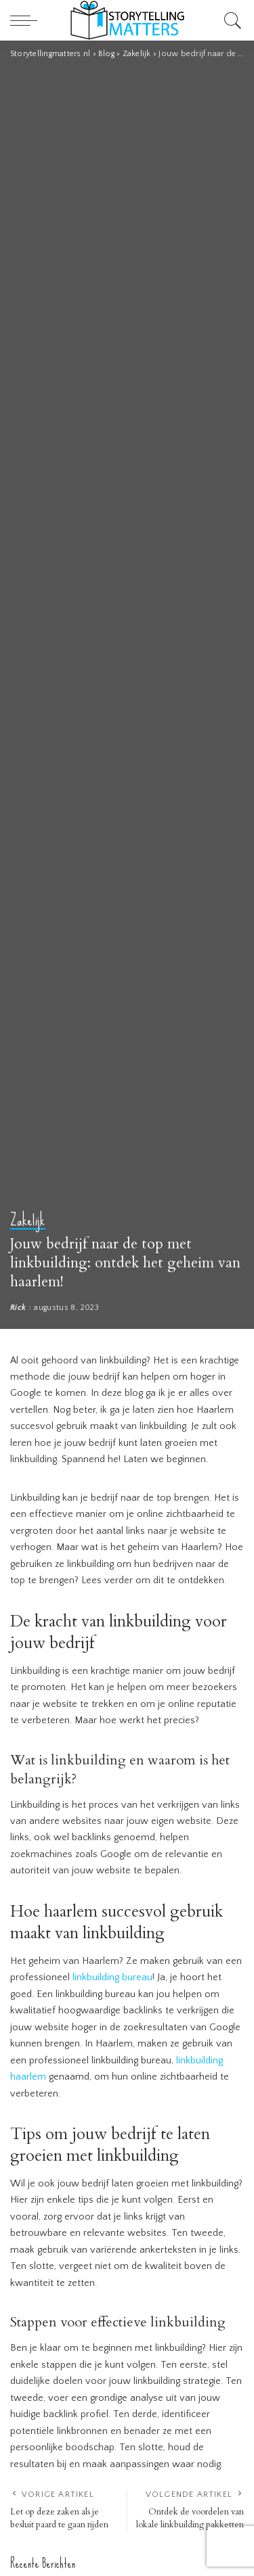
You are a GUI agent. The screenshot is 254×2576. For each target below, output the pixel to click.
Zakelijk (27, 1221)
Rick (18, 1308)
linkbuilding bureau (112, 1977)
